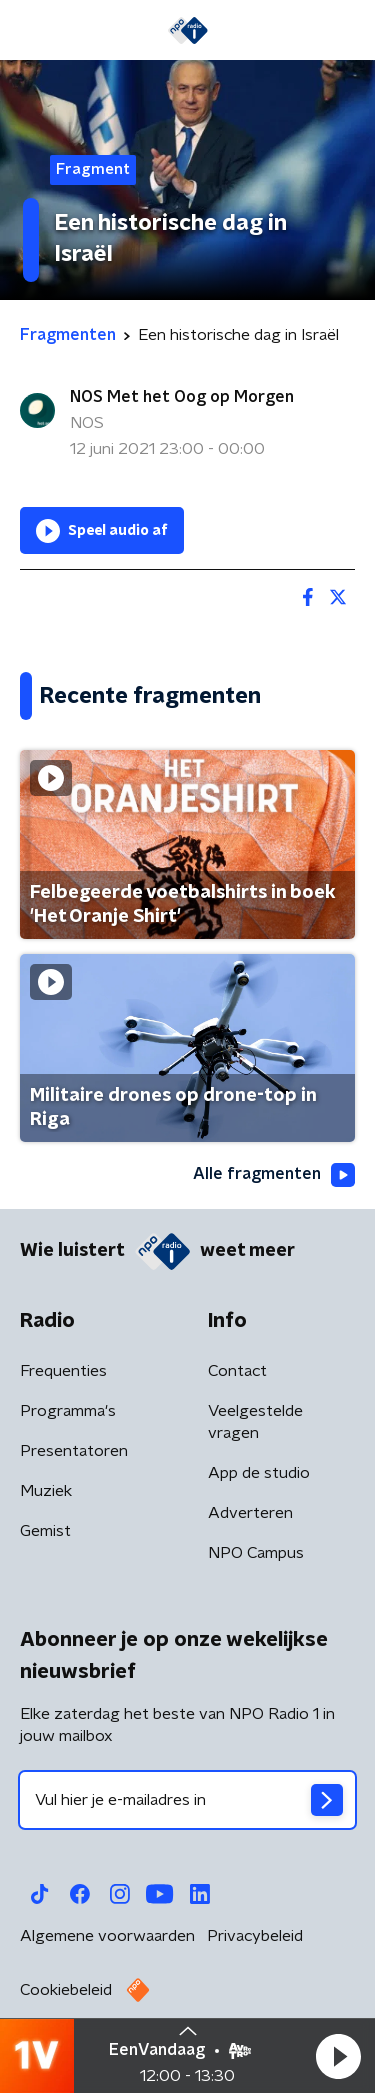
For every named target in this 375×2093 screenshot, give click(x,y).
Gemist (45, 1531)
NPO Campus (256, 1553)
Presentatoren (74, 1451)
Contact (237, 1371)
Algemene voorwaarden (107, 1936)
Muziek (46, 1491)
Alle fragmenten (274, 1175)
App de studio (259, 1473)
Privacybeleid (255, 1936)
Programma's (68, 1411)
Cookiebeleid (66, 1990)
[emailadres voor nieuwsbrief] (187, 1800)
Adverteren (250, 1513)
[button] (338, 2056)
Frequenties (63, 1371)
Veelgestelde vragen (255, 1422)
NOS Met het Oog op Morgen (182, 397)
